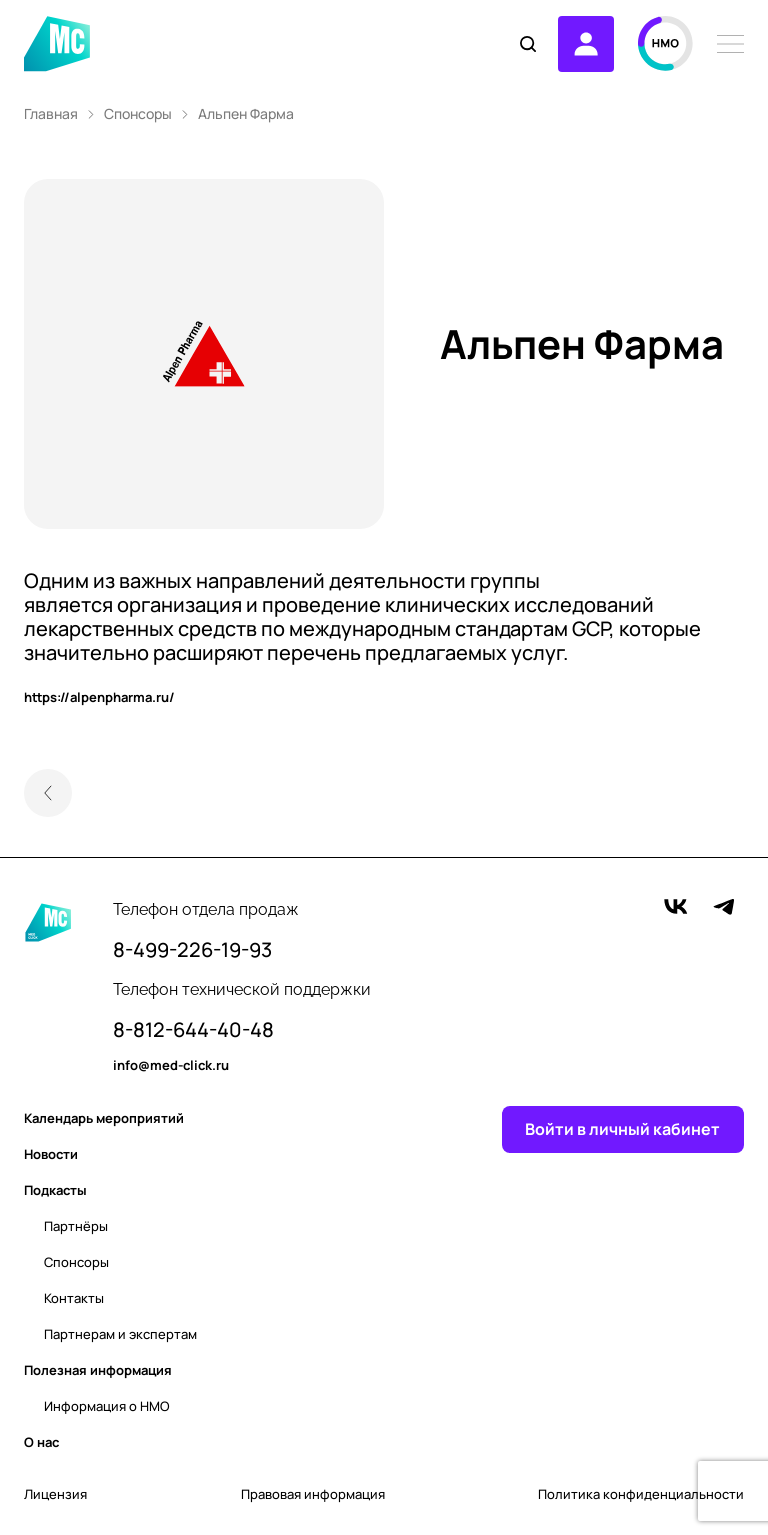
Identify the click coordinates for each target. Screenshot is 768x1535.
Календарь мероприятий (104, 1118)
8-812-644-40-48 (193, 1030)
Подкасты (55, 1190)
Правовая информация (313, 1494)
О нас (41, 1442)
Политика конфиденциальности (641, 1494)
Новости (51, 1154)
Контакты (74, 1298)
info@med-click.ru (171, 1066)
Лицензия (55, 1494)
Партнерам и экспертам (120, 1334)
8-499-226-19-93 (192, 950)
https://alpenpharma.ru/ (99, 697)
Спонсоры (138, 114)
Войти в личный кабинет (622, 1130)
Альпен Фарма (246, 114)
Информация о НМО (107, 1406)
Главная (51, 114)
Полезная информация (98, 1370)
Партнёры (76, 1226)
